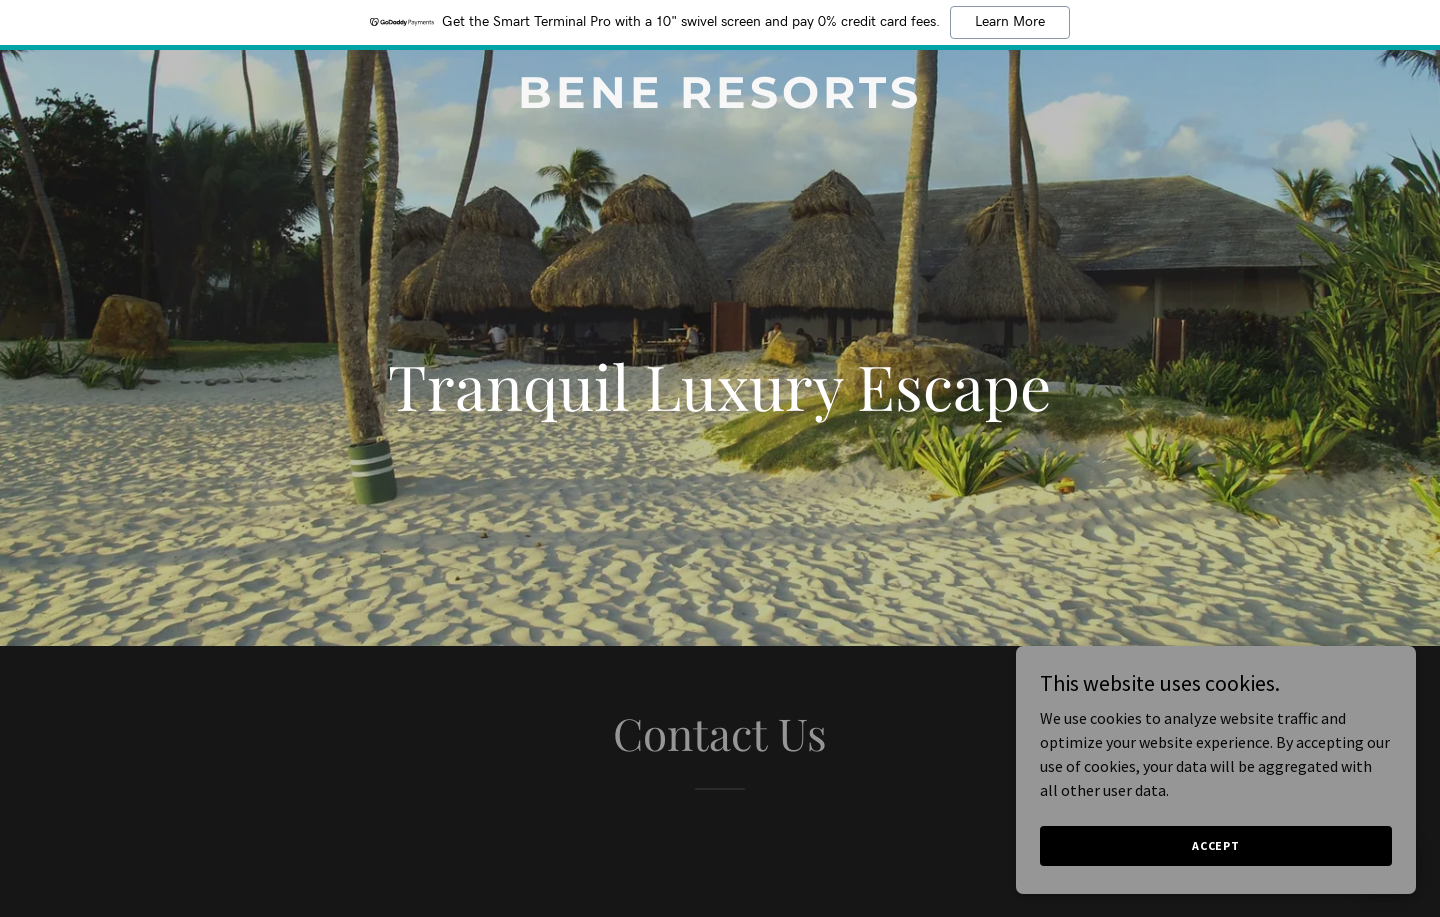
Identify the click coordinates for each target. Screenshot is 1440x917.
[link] (720, 102)
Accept (1216, 845)
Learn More (1010, 22)
